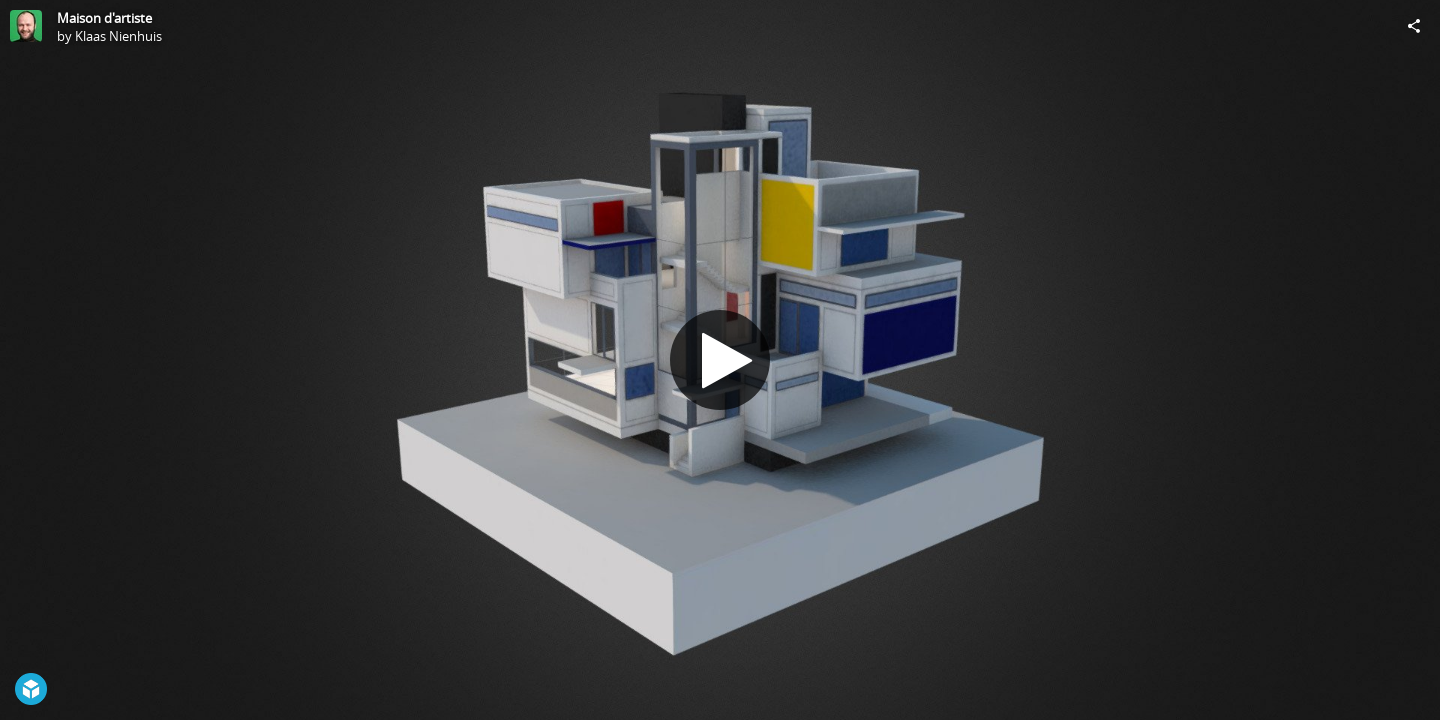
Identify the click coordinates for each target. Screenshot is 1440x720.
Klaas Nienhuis (118, 36)
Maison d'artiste (104, 18)
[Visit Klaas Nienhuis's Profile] (26, 26)
